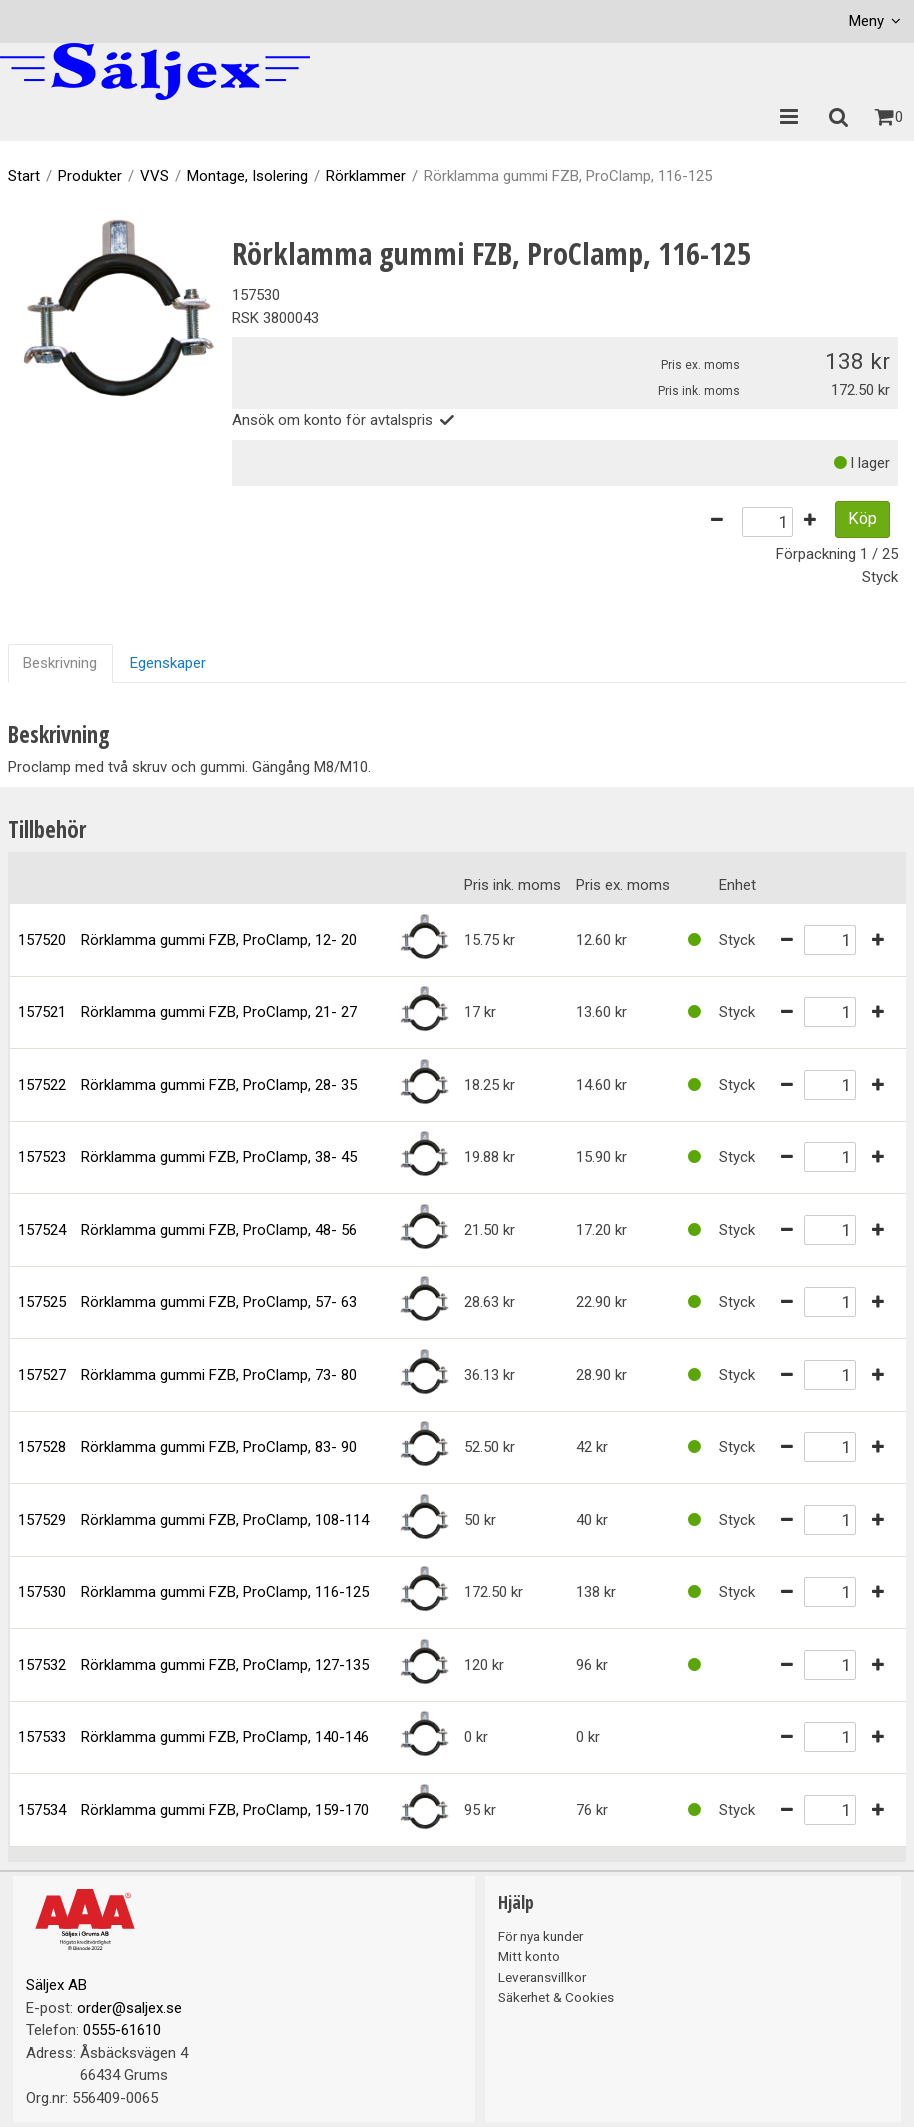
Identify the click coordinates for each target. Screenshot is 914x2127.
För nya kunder (540, 1936)
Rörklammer (366, 176)
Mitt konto (529, 1956)
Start (24, 176)
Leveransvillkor (542, 1977)
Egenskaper (168, 663)
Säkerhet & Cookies (556, 1997)
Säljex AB (56, 1985)
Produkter (90, 176)
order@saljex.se (129, 2008)
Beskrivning (60, 663)
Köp (862, 518)
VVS (154, 176)
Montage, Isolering (247, 176)
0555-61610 (122, 2030)
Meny (866, 21)
